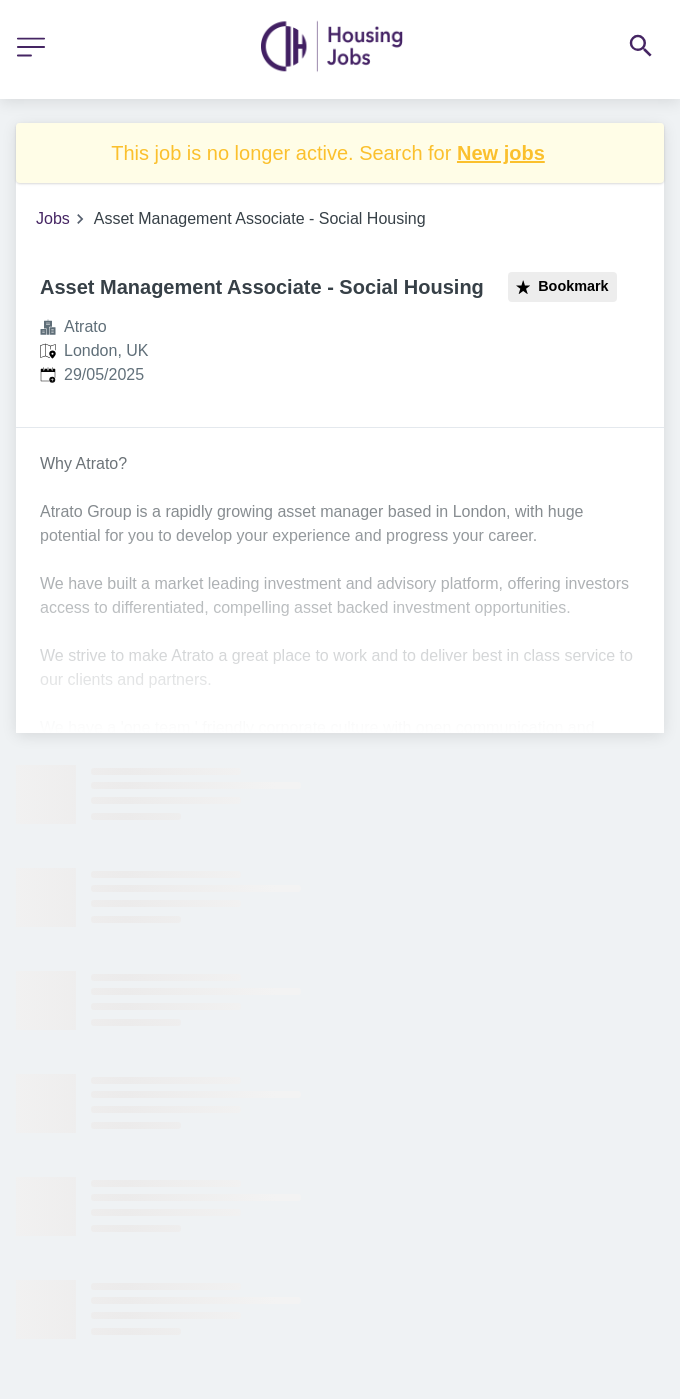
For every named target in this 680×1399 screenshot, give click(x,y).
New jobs (501, 153)
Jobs (53, 218)
